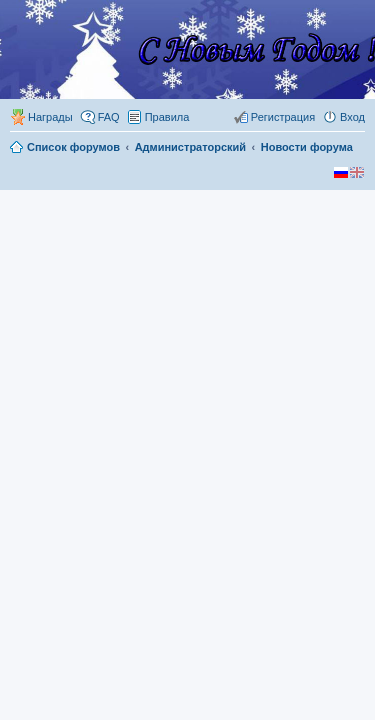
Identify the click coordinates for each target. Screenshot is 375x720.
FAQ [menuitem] (109, 117)
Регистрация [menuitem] (283, 117)
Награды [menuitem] (50, 117)
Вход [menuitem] (352, 117)
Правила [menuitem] (167, 117)
